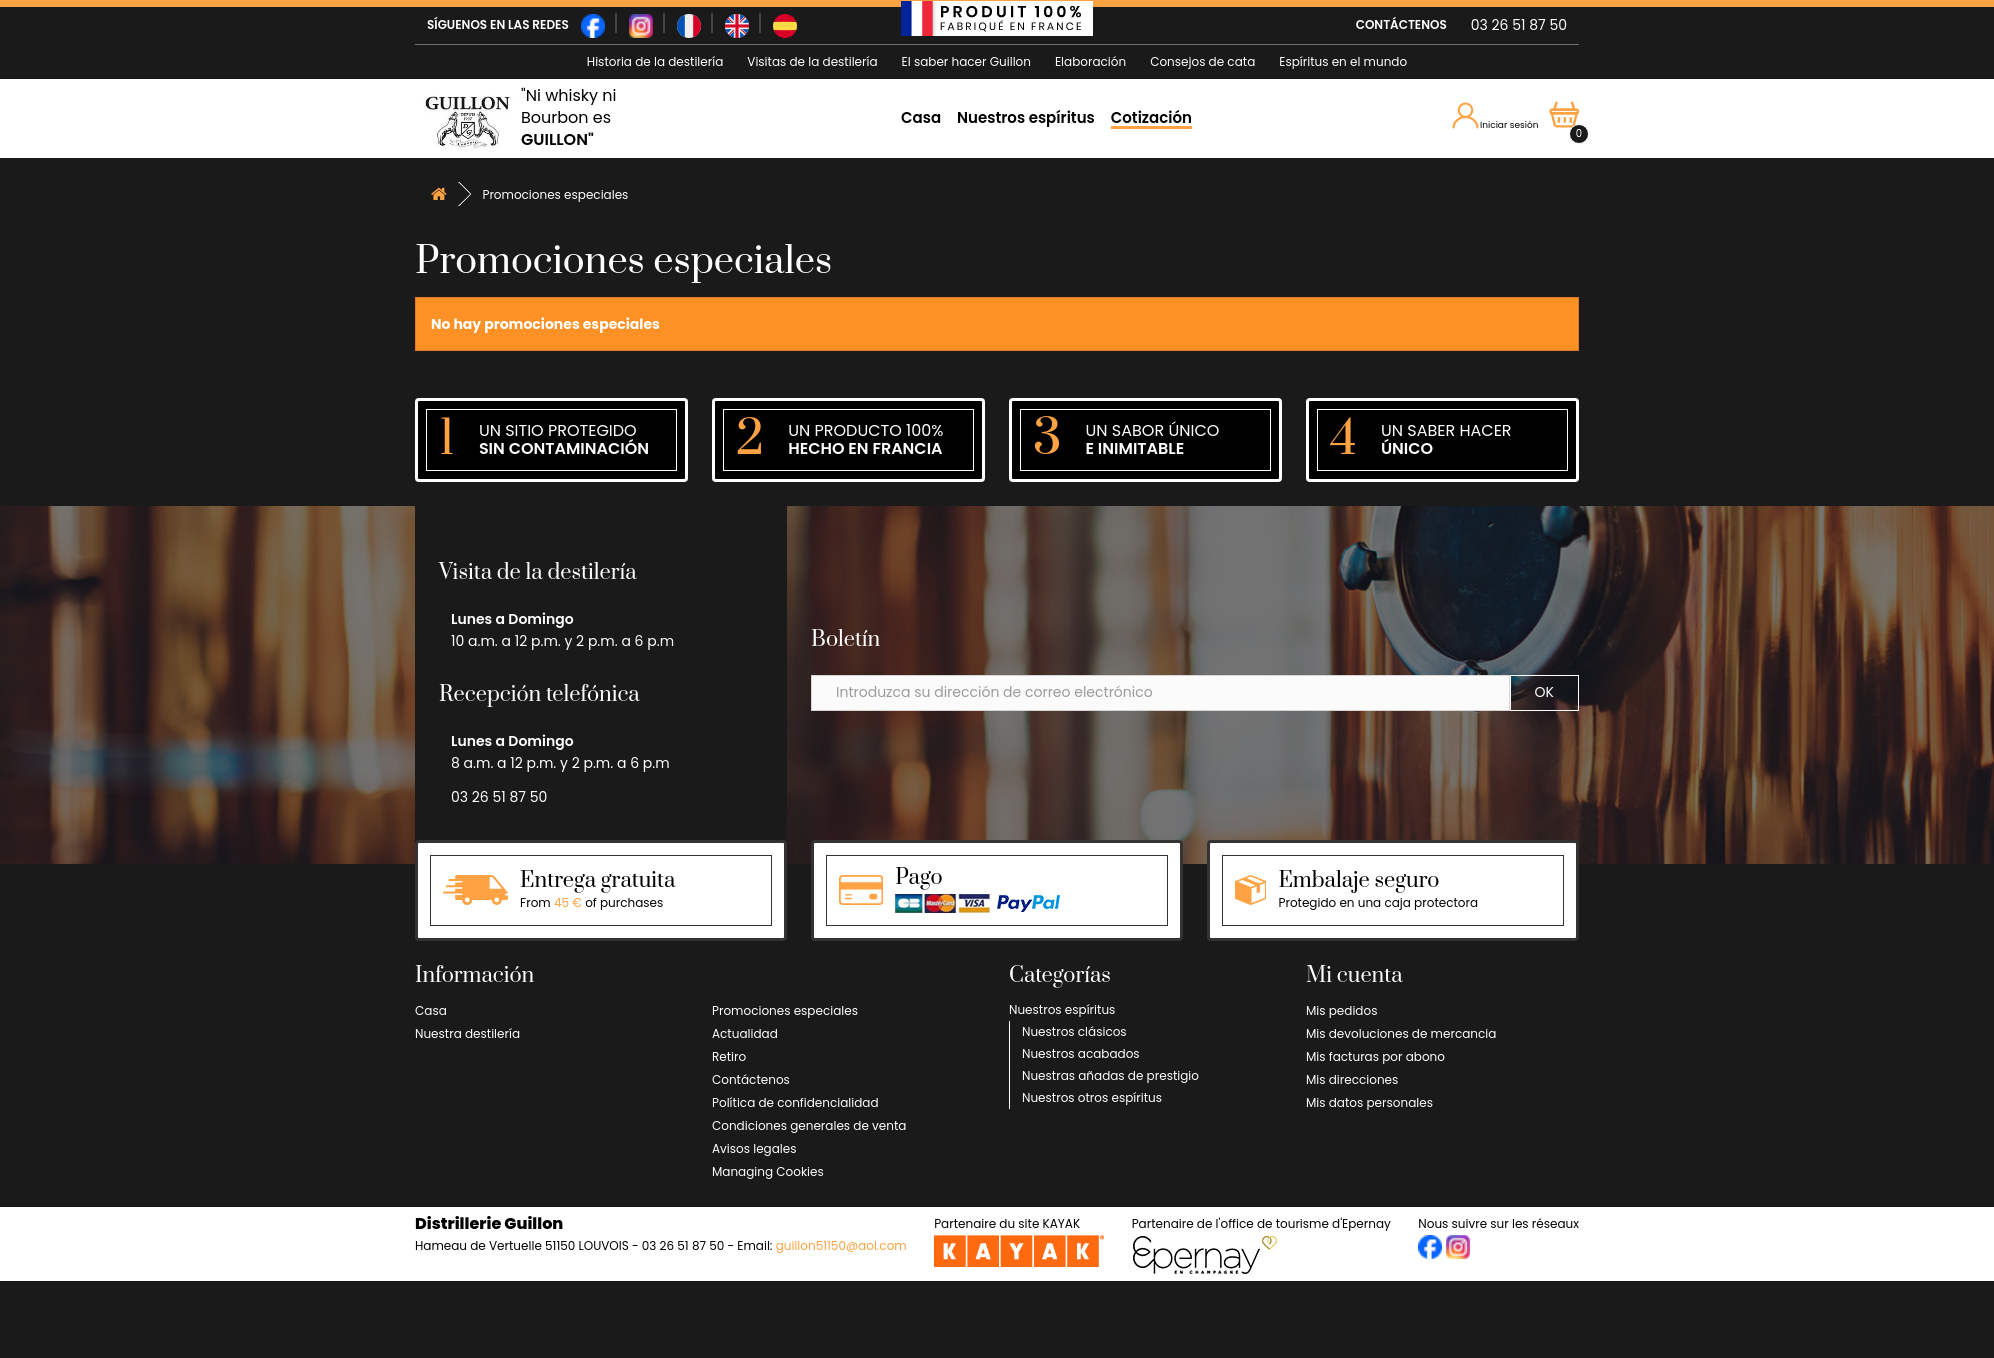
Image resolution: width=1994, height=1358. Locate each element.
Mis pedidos (1341, 1010)
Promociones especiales (785, 1010)
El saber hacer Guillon (966, 61)
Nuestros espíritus (1026, 117)
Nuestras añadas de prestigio (1110, 1075)
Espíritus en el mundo (1343, 61)
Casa (921, 117)
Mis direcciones (1352, 1079)
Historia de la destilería (655, 61)
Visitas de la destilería (812, 61)
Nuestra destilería (467, 1033)
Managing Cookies (768, 1171)
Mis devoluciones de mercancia (1401, 1033)
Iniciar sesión (1496, 117)
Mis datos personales (1369, 1102)
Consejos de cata (1202, 61)
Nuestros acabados (1081, 1053)
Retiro (729, 1056)
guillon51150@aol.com (841, 1245)
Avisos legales (754, 1148)
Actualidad (745, 1033)
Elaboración (1090, 61)
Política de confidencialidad (795, 1102)
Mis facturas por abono (1375, 1056)
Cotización (1151, 117)
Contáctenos (751, 1079)
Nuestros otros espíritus (1092, 1097)
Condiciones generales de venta (809, 1125)
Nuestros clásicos (1074, 1031)
